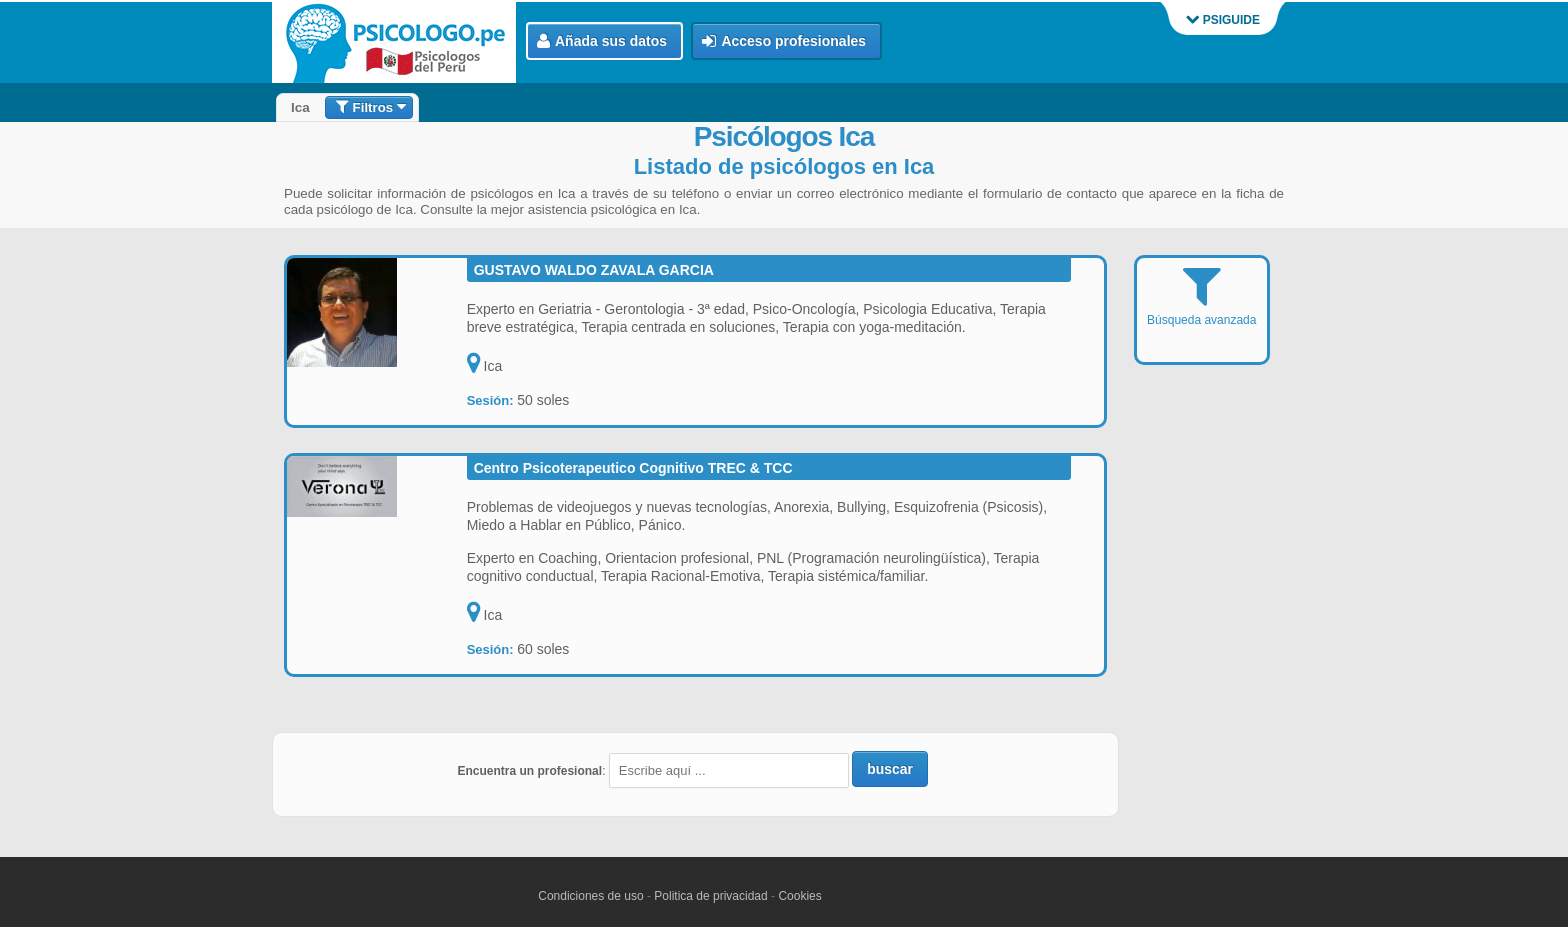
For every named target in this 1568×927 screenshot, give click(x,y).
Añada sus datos (602, 41)
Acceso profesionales (784, 41)
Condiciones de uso (590, 896)
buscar (890, 769)
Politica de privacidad (710, 896)
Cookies (799, 896)
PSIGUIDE (1223, 20)
